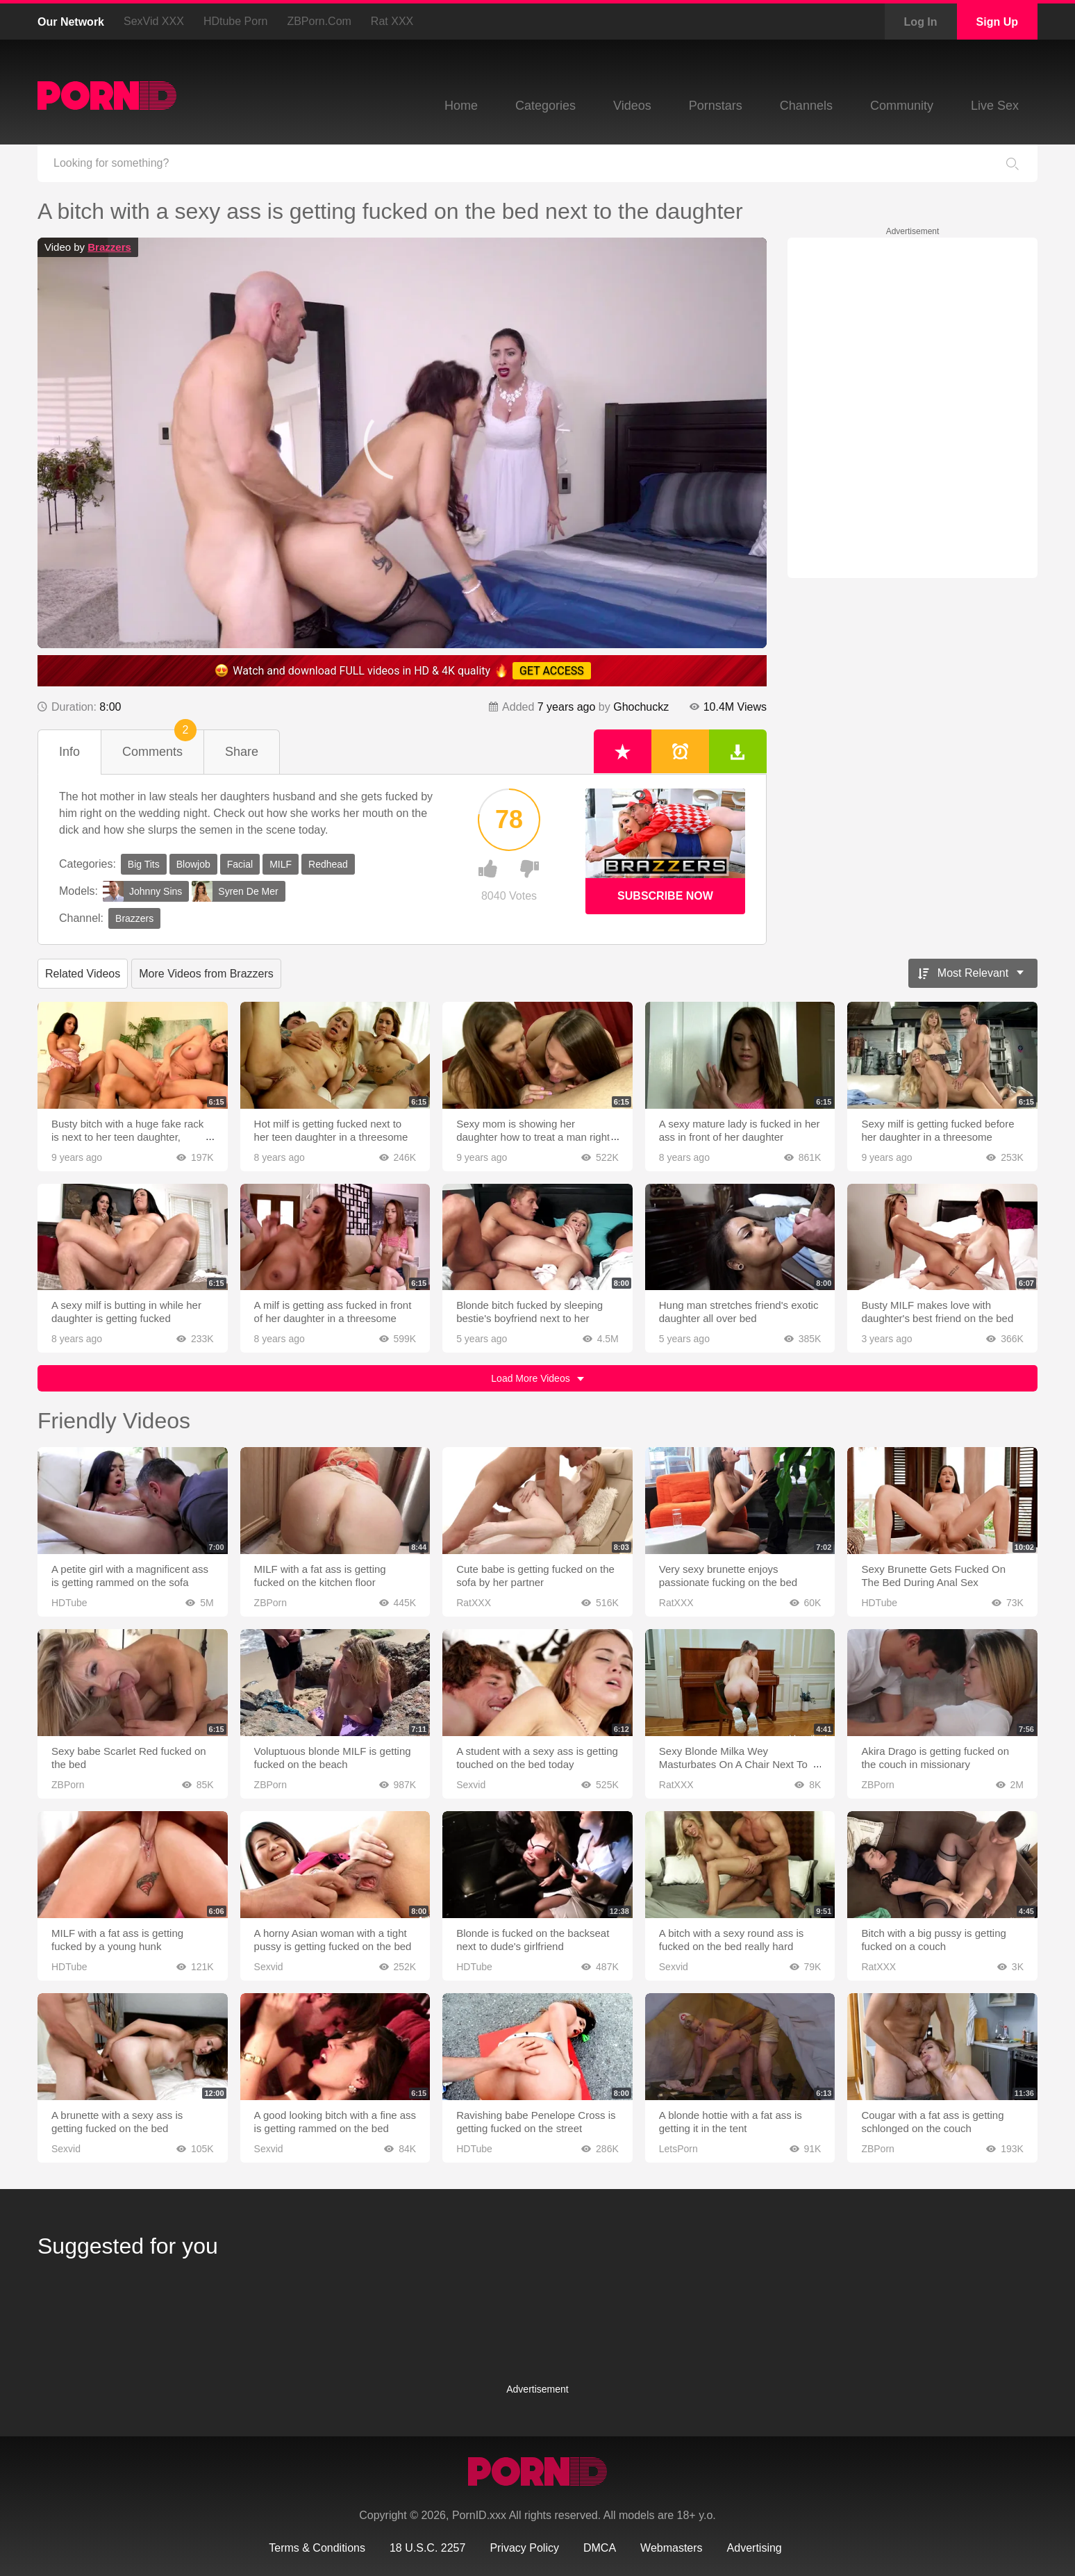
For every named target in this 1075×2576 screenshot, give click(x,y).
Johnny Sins (142, 891)
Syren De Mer (235, 891)
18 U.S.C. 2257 (427, 2548)
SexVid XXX (154, 21)
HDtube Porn (235, 21)
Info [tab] (69, 752)
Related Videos (82, 974)
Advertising (754, 2548)
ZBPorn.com (319, 21)
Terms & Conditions (317, 2548)
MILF (280, 864)
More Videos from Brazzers (206, 974)
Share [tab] (241, 752)
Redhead (328, 864)
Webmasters (671, 2548)
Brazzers (109, 247)
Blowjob (193, 864)
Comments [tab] (159, 744)
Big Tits (144, 864)
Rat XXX (392, 21)
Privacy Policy (524, 2548)
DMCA (599, 2548)
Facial (240, 864)
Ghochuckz (641, 707)
